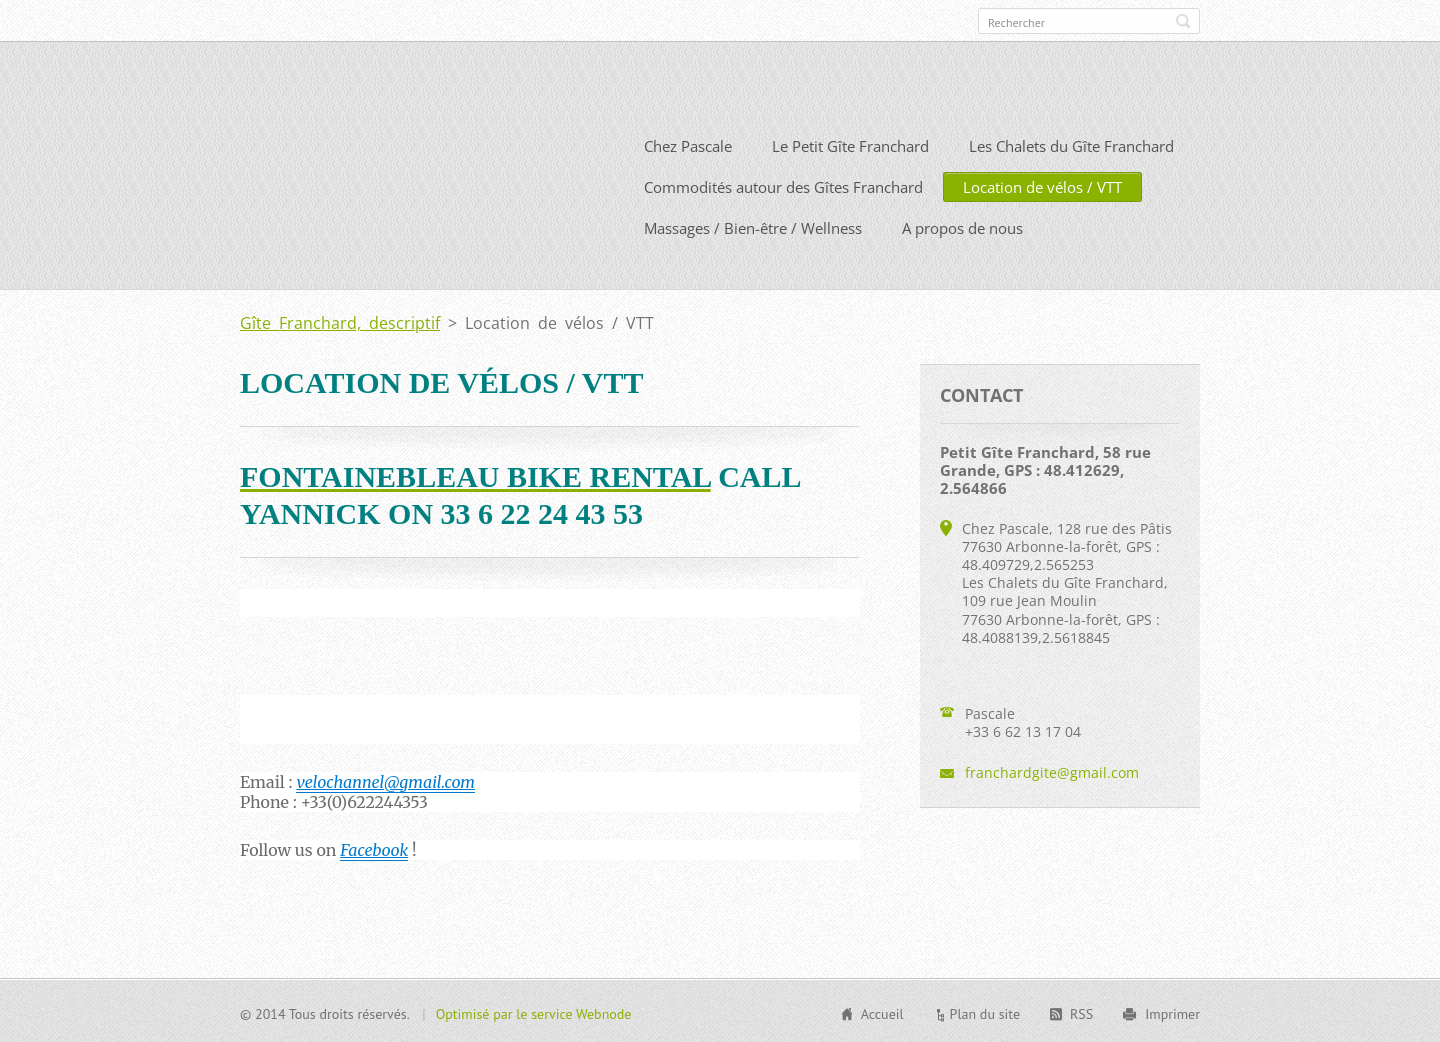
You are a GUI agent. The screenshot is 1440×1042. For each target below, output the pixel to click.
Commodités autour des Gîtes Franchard (783, 185)
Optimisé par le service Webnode (534, 1012)
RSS (1081, 1012)
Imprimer (1172, 1012)
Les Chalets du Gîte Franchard (1071, 144)
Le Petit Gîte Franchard (850, 144)
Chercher (1183, 21)
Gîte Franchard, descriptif (340, 321)
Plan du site (985, 1012)
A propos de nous (962, 226)
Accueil (882, 1012)
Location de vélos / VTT (1042, 185)
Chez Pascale (688, 144)
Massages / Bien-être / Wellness (753, 226)
